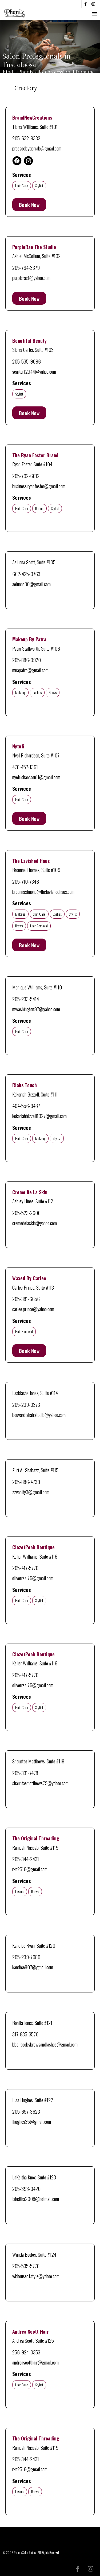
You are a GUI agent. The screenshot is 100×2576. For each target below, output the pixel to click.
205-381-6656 (26, 1298)
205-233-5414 (25, 998)
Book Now (29, 204)
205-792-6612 (25, 475)
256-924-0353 (26, 2352)
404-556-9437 (26, 1105)
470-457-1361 (25, 767)
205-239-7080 (26, 1956)
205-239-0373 (26, 1404)
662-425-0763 (26, 573)
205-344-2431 (25, 1858)
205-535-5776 (25, 2265)
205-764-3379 (26, 267)
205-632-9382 (26, 138)
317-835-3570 (25, 2034)
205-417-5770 (25, 1567)
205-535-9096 (26, 361)
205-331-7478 (25, 1772)
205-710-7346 (25, 881)
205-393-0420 (26, 2188)
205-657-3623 (26, 2111)
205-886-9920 (26, 659)
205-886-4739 (26, 1481)
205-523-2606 (26, 1212)
